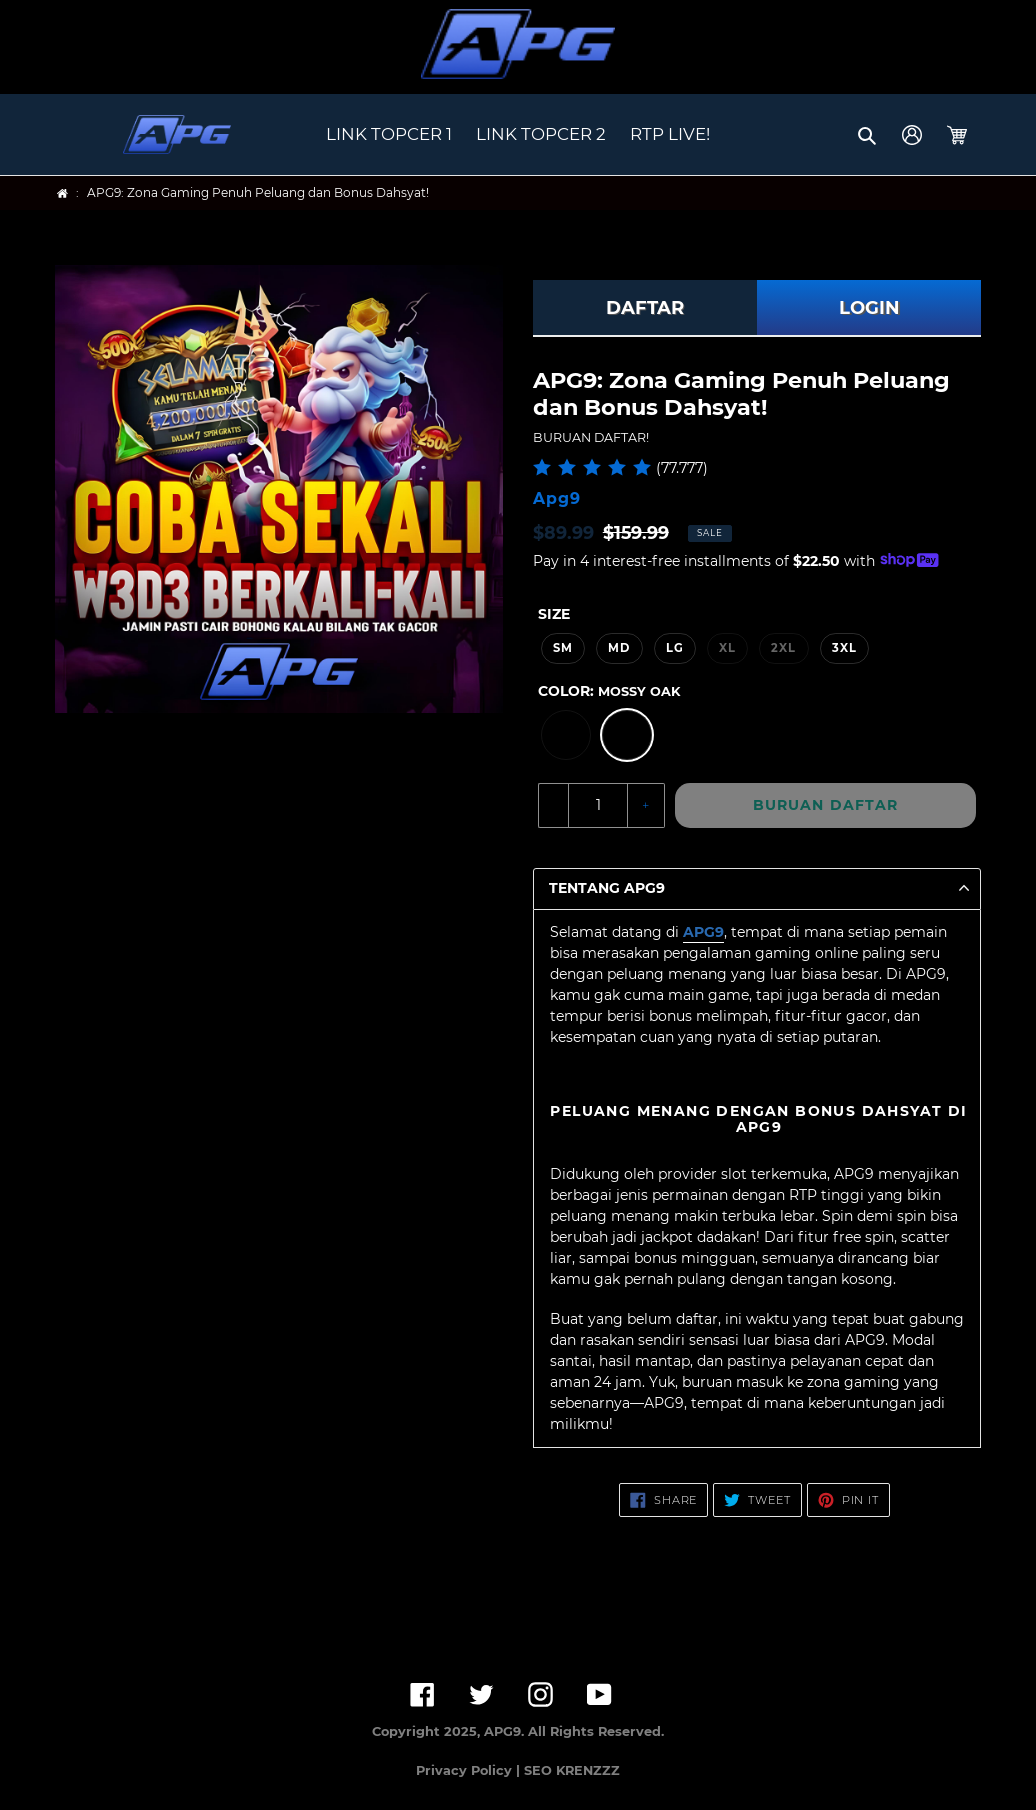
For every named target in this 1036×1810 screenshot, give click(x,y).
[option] (566, 735)
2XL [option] (783, 648)
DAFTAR (645, 308)
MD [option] (619, 648)
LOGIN (869, 308)
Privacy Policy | (470, 1770)
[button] (868, 135)
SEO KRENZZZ (572, 1770)
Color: (609, 691)
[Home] (62, 193)
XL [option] (727, 648)
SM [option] (563, 648)
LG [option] (675, 648)
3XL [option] (844, 648)
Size (554, 614)
